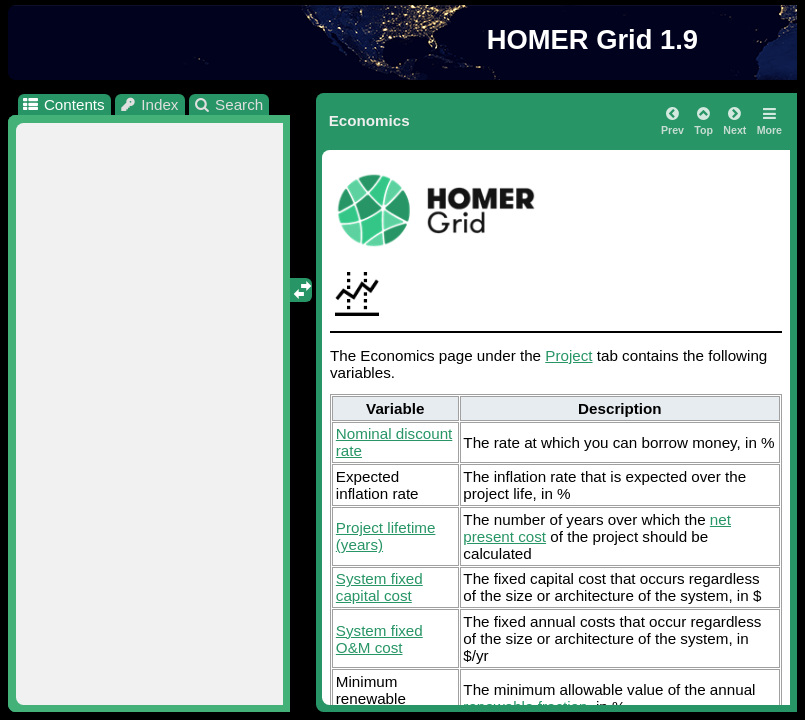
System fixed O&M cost (379, 639)
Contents (62, 104)
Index (149, 104)
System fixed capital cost (379, 587)
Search (228, 104)
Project (568, 355)
